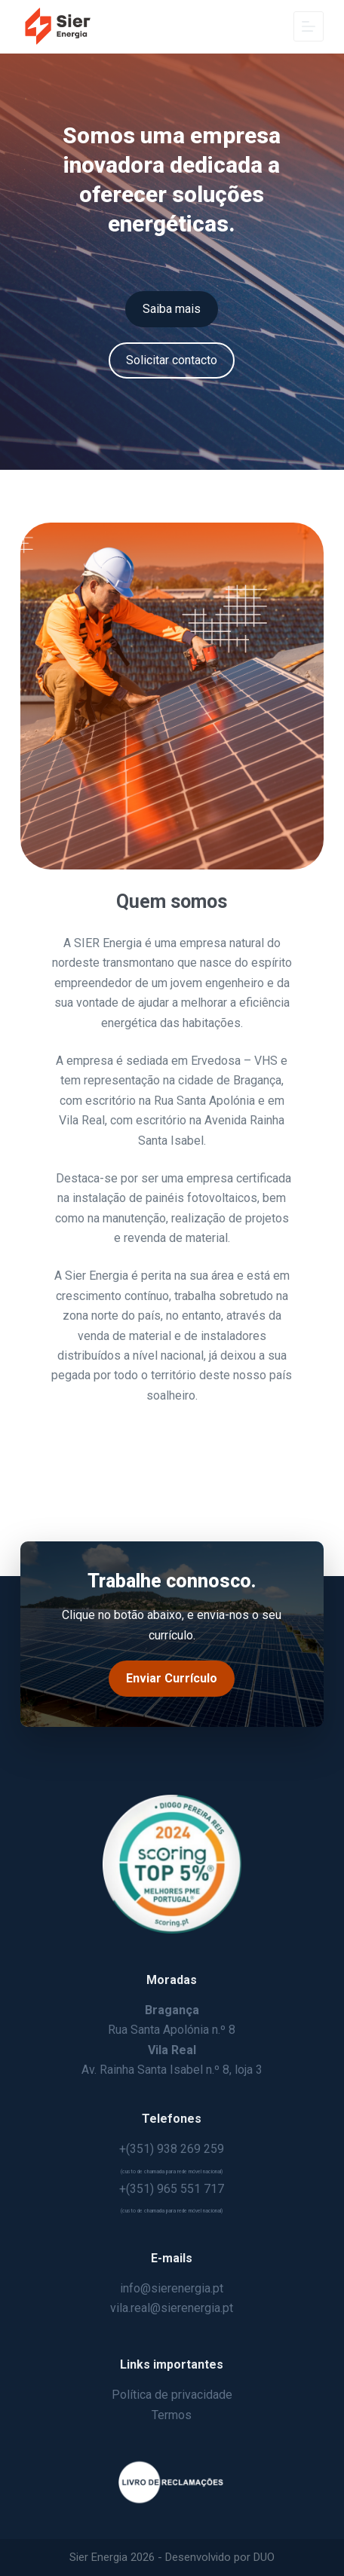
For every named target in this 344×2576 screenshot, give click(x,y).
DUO (264, 2557)
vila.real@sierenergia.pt (171, 2308)
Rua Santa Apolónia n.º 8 (171, 2029)
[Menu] (308, 26)
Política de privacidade (172, 2394)
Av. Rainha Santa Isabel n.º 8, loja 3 (172, 2069)
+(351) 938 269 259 (171, 2149)
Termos (172, 2415)
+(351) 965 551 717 (171, 2189)
